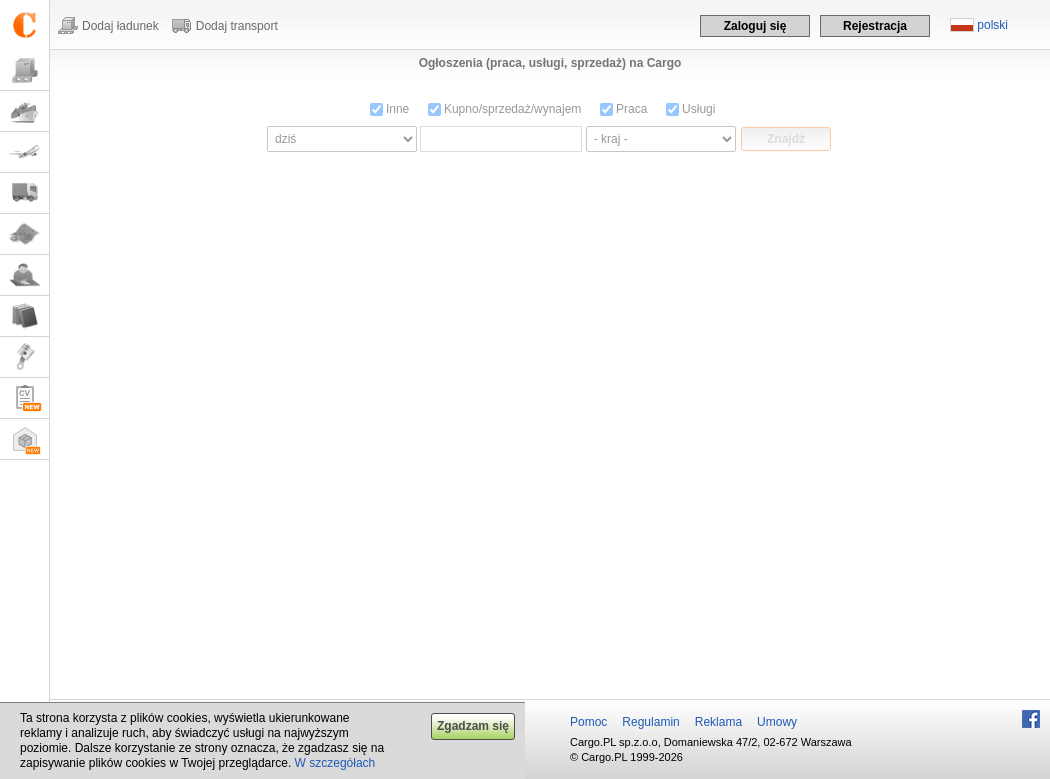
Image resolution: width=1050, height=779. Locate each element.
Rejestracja (875, 26)
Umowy (777, 722)
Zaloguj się (755, 26)
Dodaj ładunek (120, 26)
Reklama (718, 722)
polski (992, 25)
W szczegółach (335, 763)
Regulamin (650, 722)
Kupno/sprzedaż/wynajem (505, 109)
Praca (624, 109)
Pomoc (588, 722)
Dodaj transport (237, 26)
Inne (390, 109)
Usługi (691, 109)
